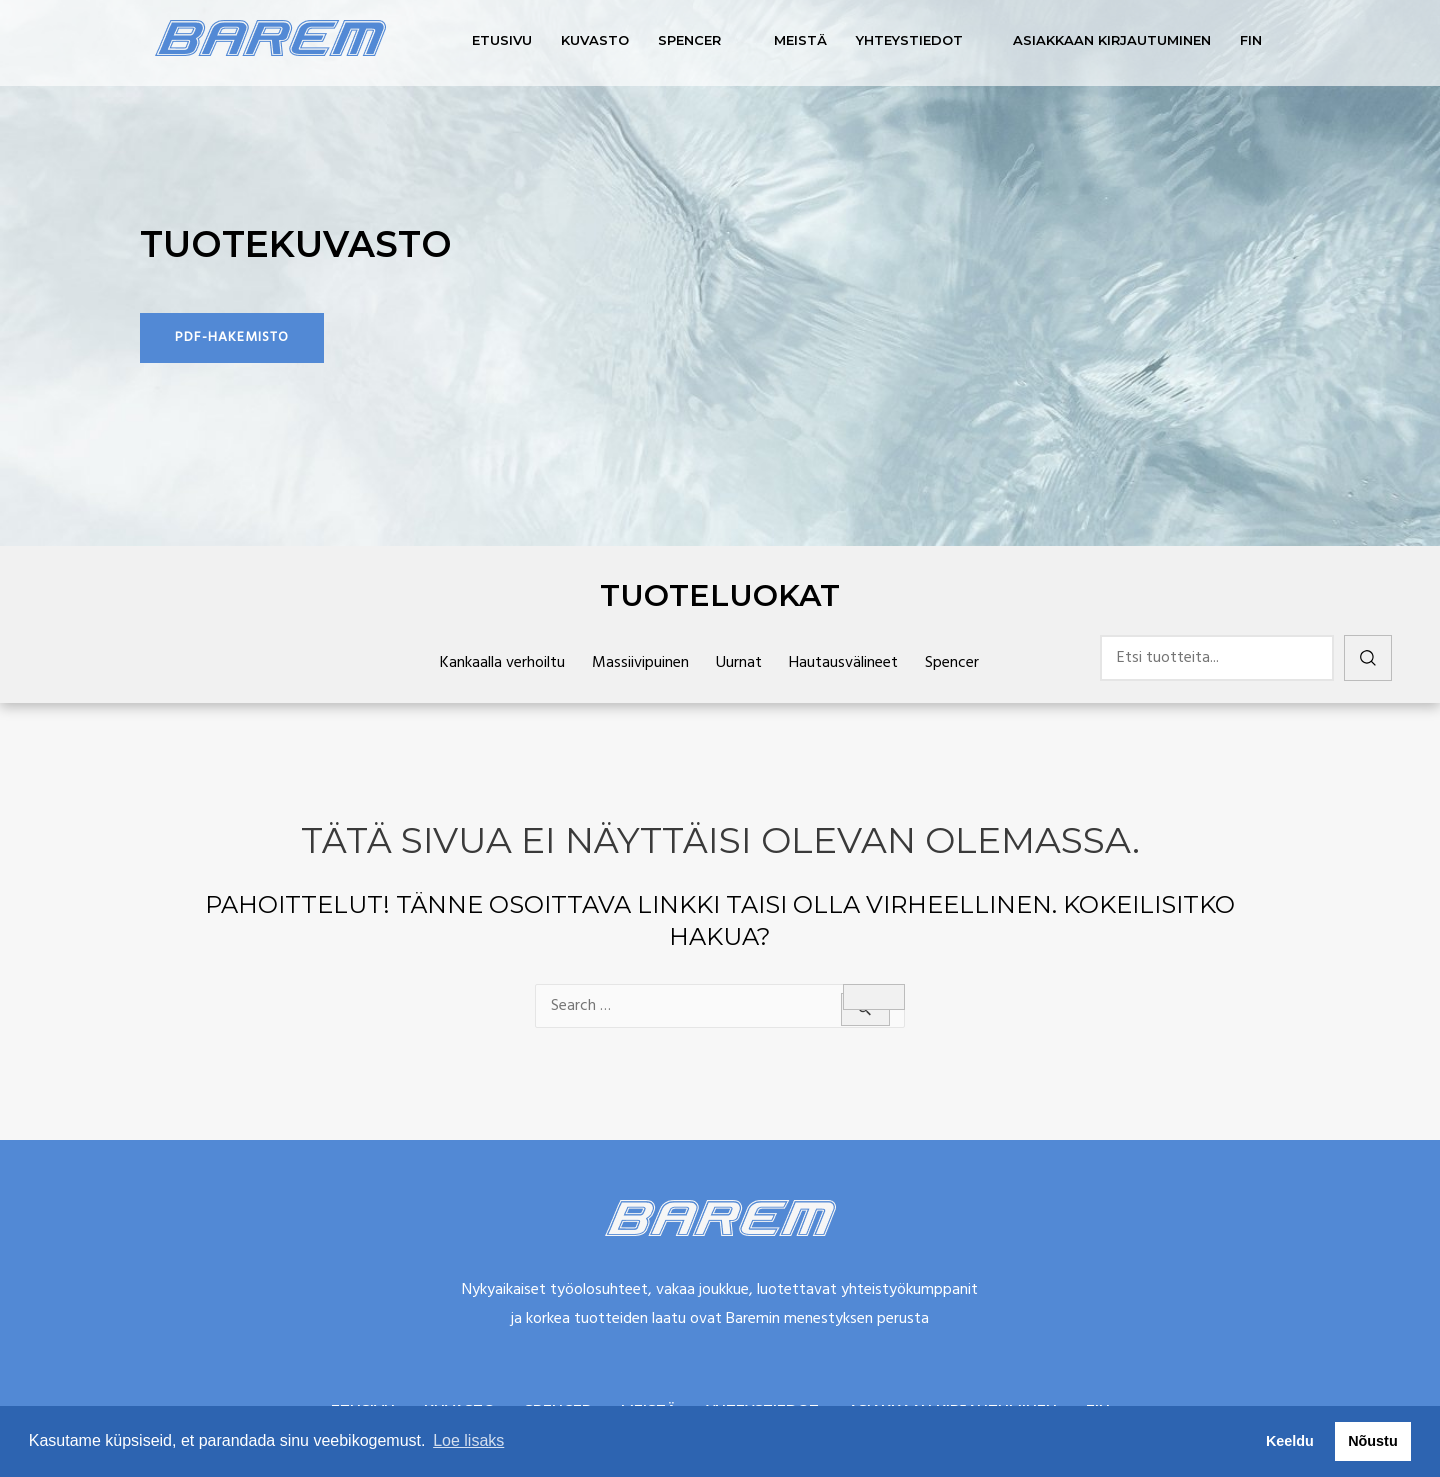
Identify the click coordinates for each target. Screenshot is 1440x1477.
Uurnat (739, 663)
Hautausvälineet (843, 663)
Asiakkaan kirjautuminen (1112, 40)
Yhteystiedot (909, 40)
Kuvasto (595, 40)
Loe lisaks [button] (468, 1440)
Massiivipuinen (640, 663)
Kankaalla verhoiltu (502, 663)
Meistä (800, 40)
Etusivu (502, 40)
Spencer (689, 40)
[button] (232, 338)
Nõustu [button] (1373, 1441)
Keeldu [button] (1290, 1441)
